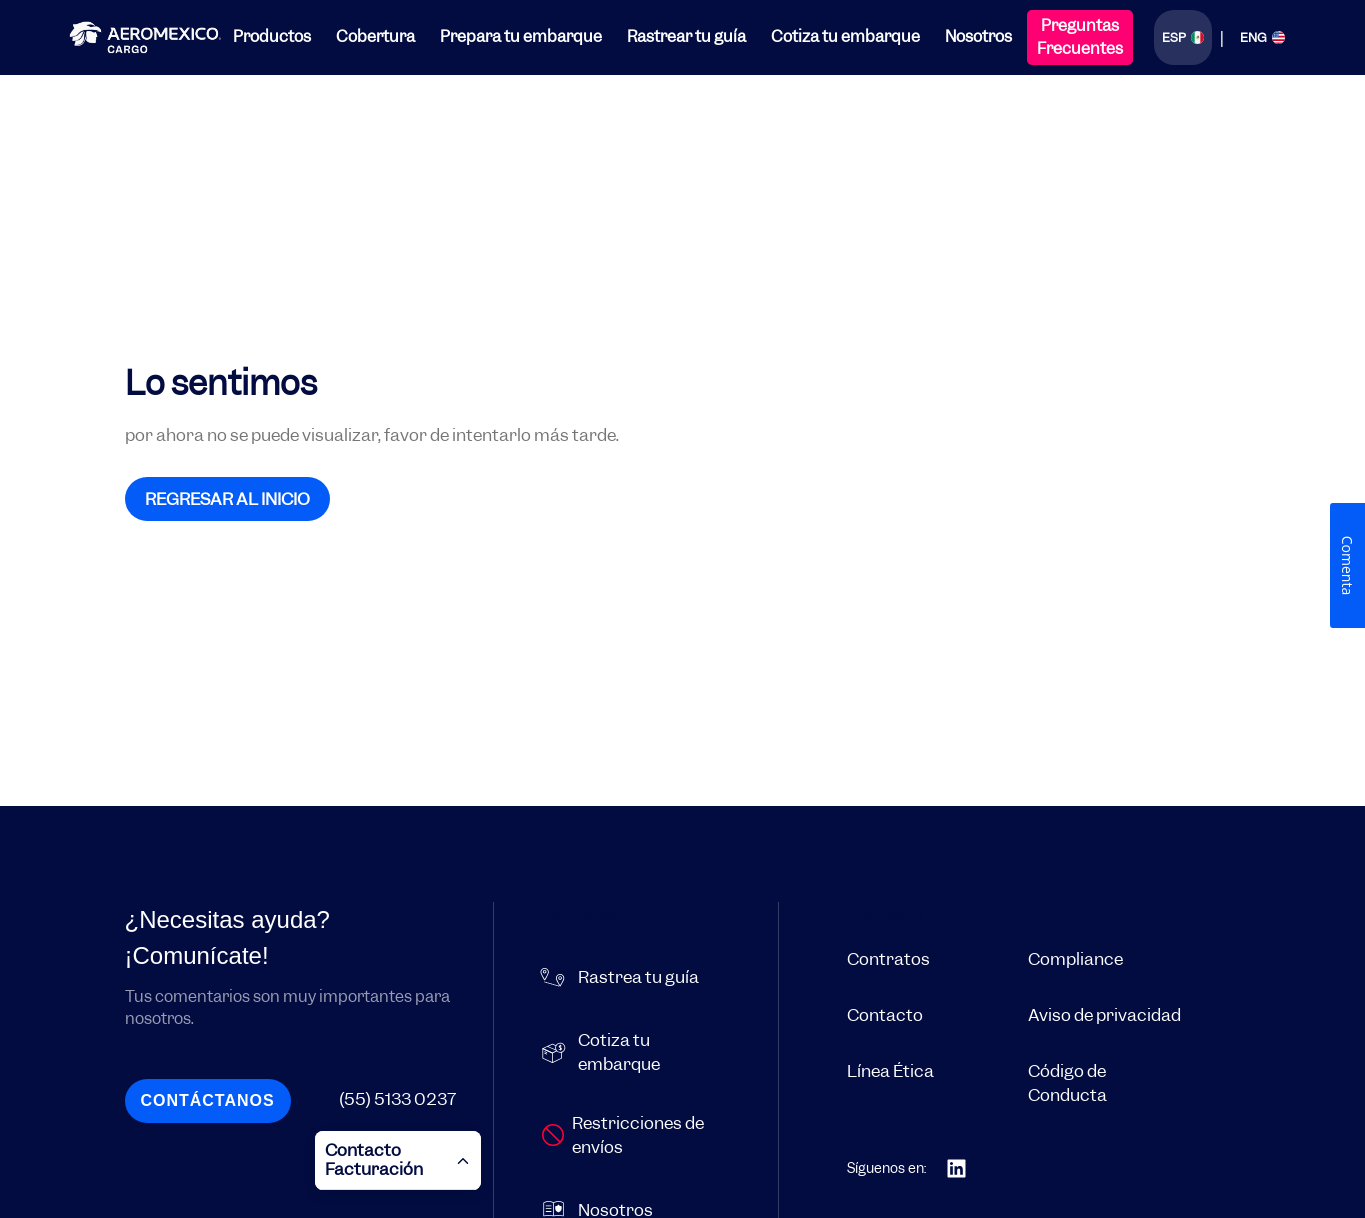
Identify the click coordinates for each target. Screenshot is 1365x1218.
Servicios (577, 914)
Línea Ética (890, 1071)
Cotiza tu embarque (845, 36)
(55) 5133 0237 (397, 1099)
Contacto (885, 914)
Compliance (1075, 959)
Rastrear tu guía (686, 36)
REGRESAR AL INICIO (227, 499)
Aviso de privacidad (1104, 1015)
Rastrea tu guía (638, 977)
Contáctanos (207, 1100)
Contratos (888, 959)
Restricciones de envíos (638, 1135)
